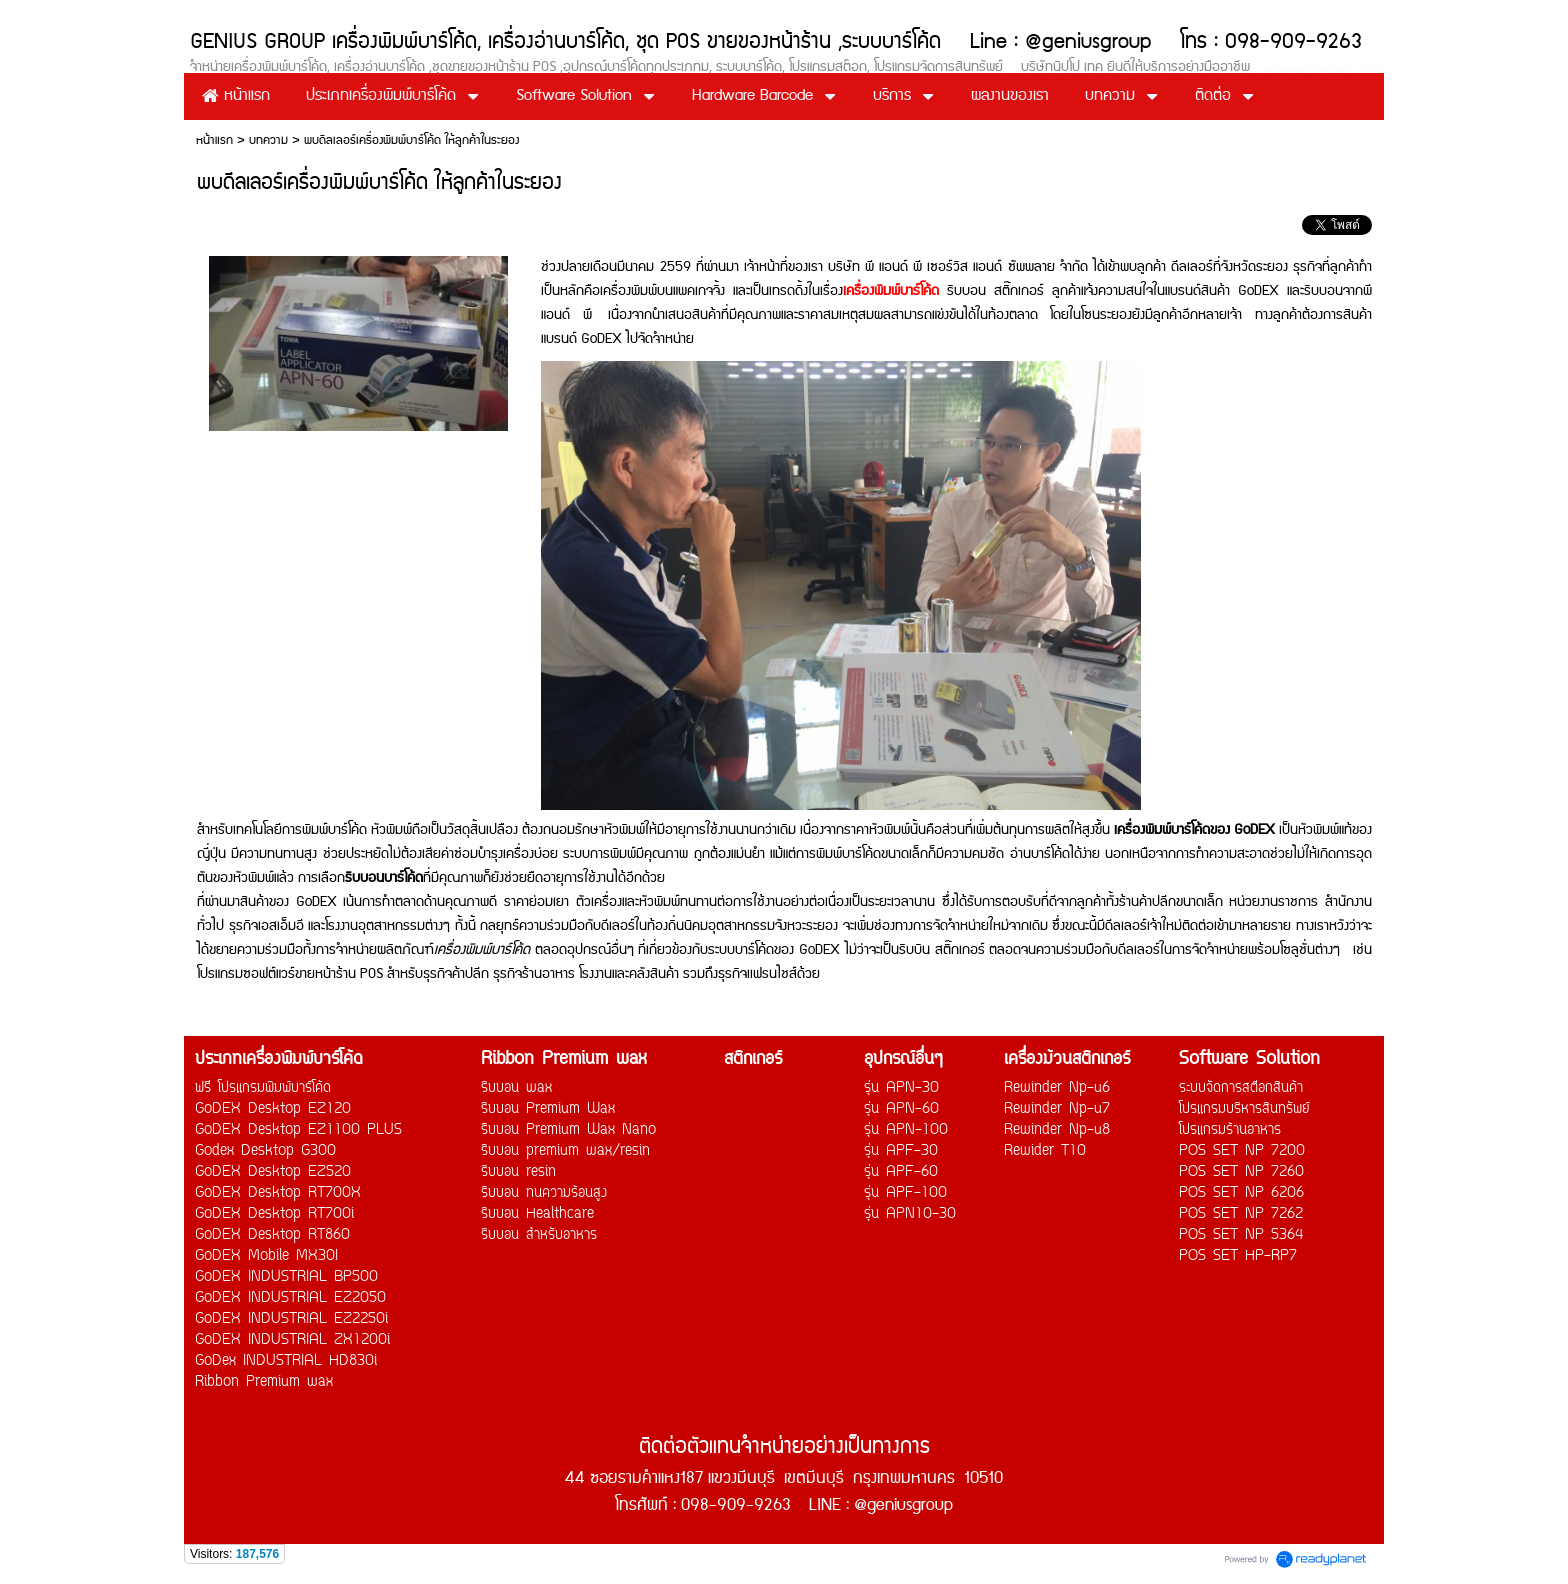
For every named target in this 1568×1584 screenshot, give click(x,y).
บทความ (268, 140)
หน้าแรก (214, 140)
